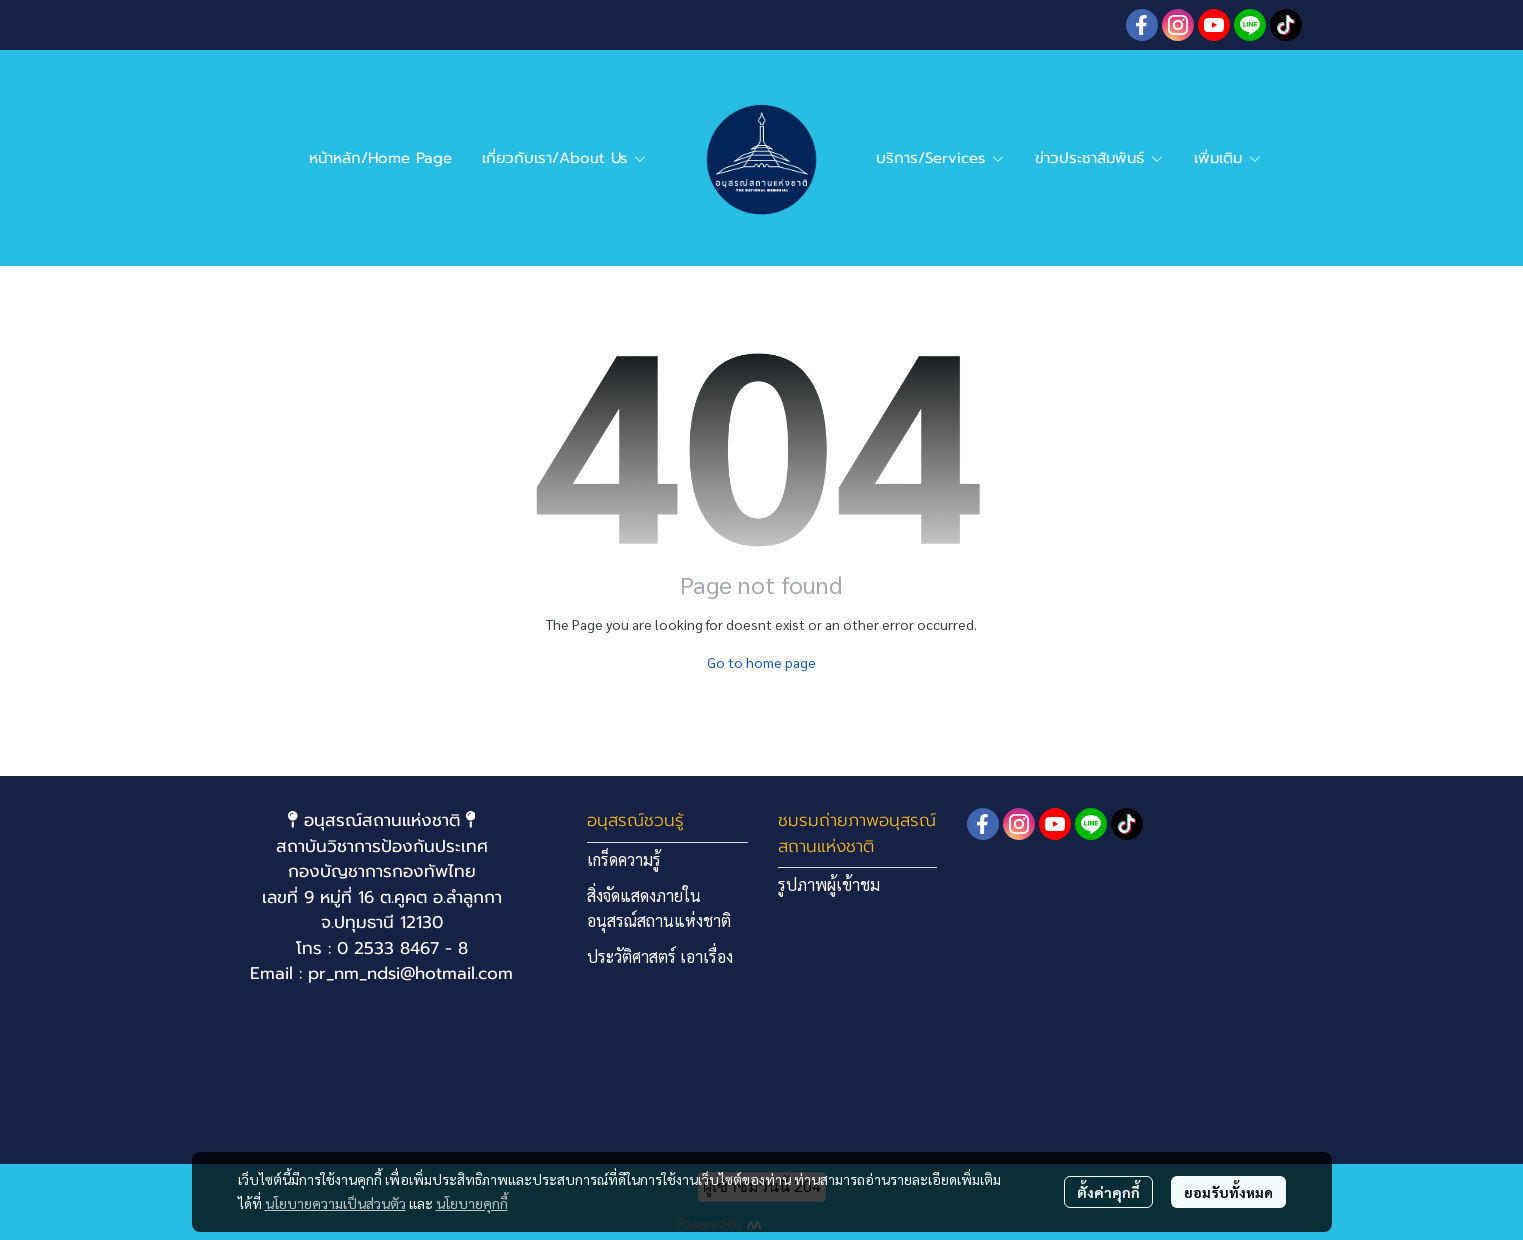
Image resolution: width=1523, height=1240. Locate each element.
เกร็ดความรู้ (624, 859)
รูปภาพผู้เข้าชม (829, 884)
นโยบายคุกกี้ (472, 1203)
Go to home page (761, 662)
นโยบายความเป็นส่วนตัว (335, 1203)
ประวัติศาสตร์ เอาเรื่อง (660, 956)
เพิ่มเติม (1228, 158)
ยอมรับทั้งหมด (1228, 1192)
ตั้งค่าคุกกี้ (1108, 1192)
